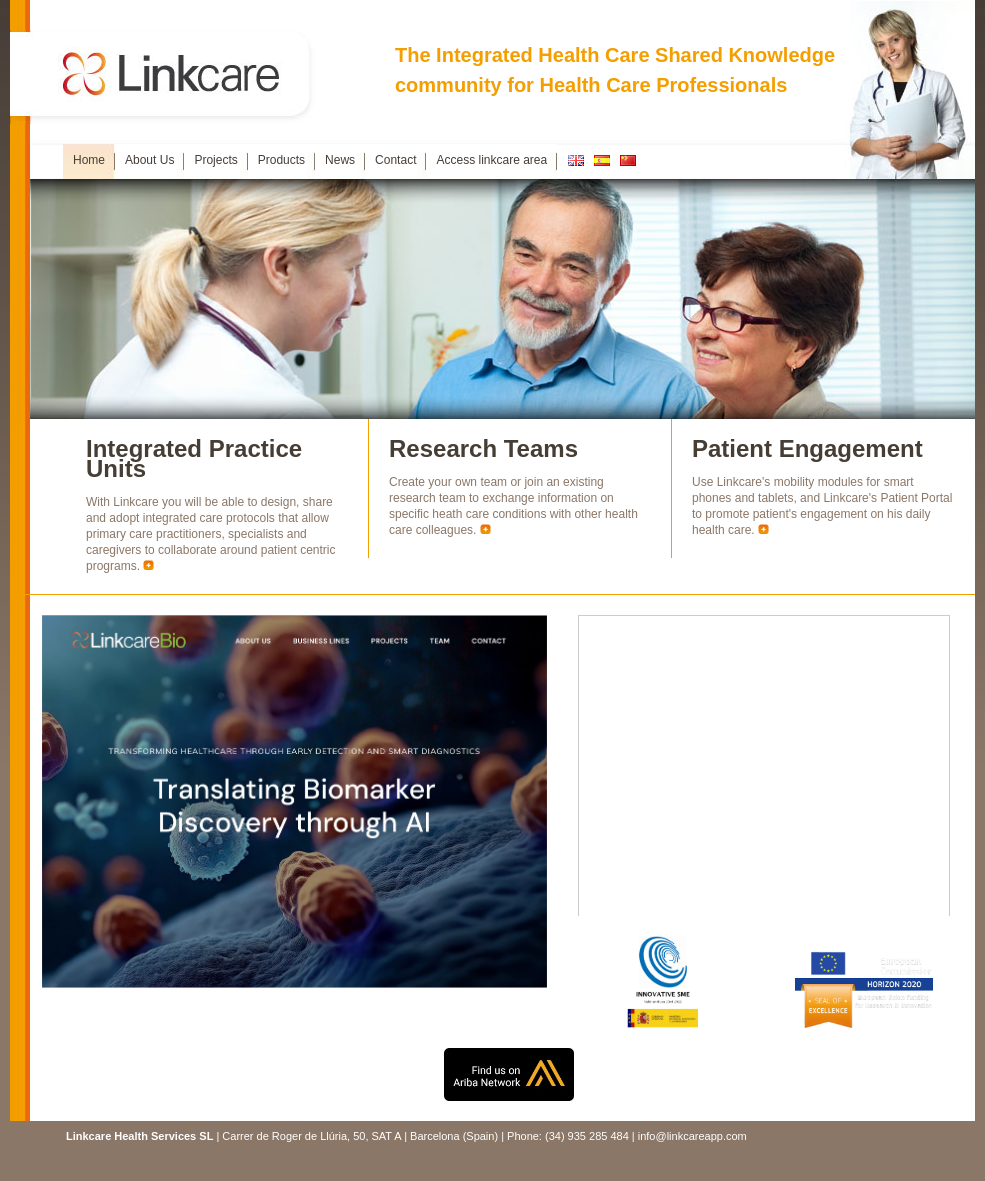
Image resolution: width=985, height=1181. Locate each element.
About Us (149, 160)
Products (281, 160)
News (340, 160)
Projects (215, 160)
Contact (395, 160)
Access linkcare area (491, 160)
